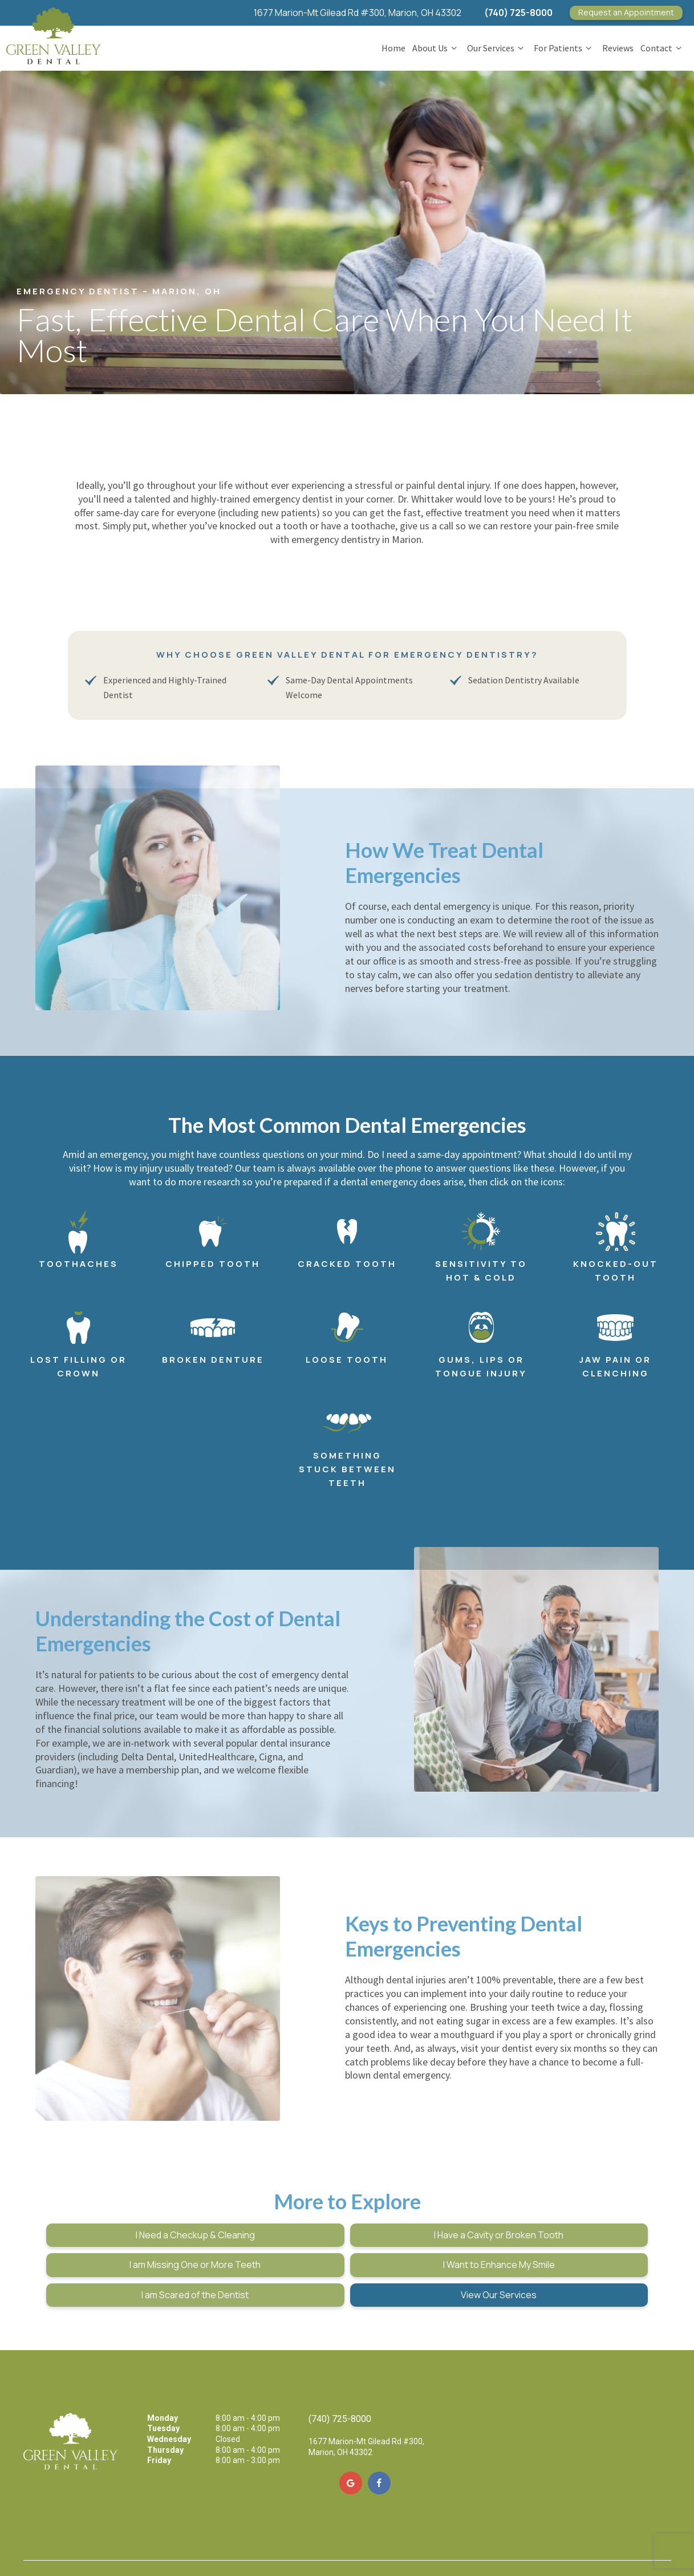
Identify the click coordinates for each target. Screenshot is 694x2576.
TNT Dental (305, 2546)
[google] (350, 2446)
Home (393, 45)
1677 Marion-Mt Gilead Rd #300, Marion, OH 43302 (357, 12)
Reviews (618, 45)
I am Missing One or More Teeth (552, 2229)
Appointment (626, 12)
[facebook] (379, 2446)
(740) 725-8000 (518, 13)
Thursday (165, 2412)
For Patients (564, 45)
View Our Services (552, 2258)
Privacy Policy (160, 2546)
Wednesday (169, 2402)
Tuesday (163, 2391)
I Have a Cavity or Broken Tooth (347, 2229)
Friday (159, 2423)
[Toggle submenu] (454, 45)
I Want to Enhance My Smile (142, 2258)
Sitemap (121, 2546)
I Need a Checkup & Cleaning (141, 2229)
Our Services (497, 45)
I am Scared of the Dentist (347, 2258)
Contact (662, 45)
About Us (436, 45)
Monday (162, 2381)
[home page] (53, 31)
